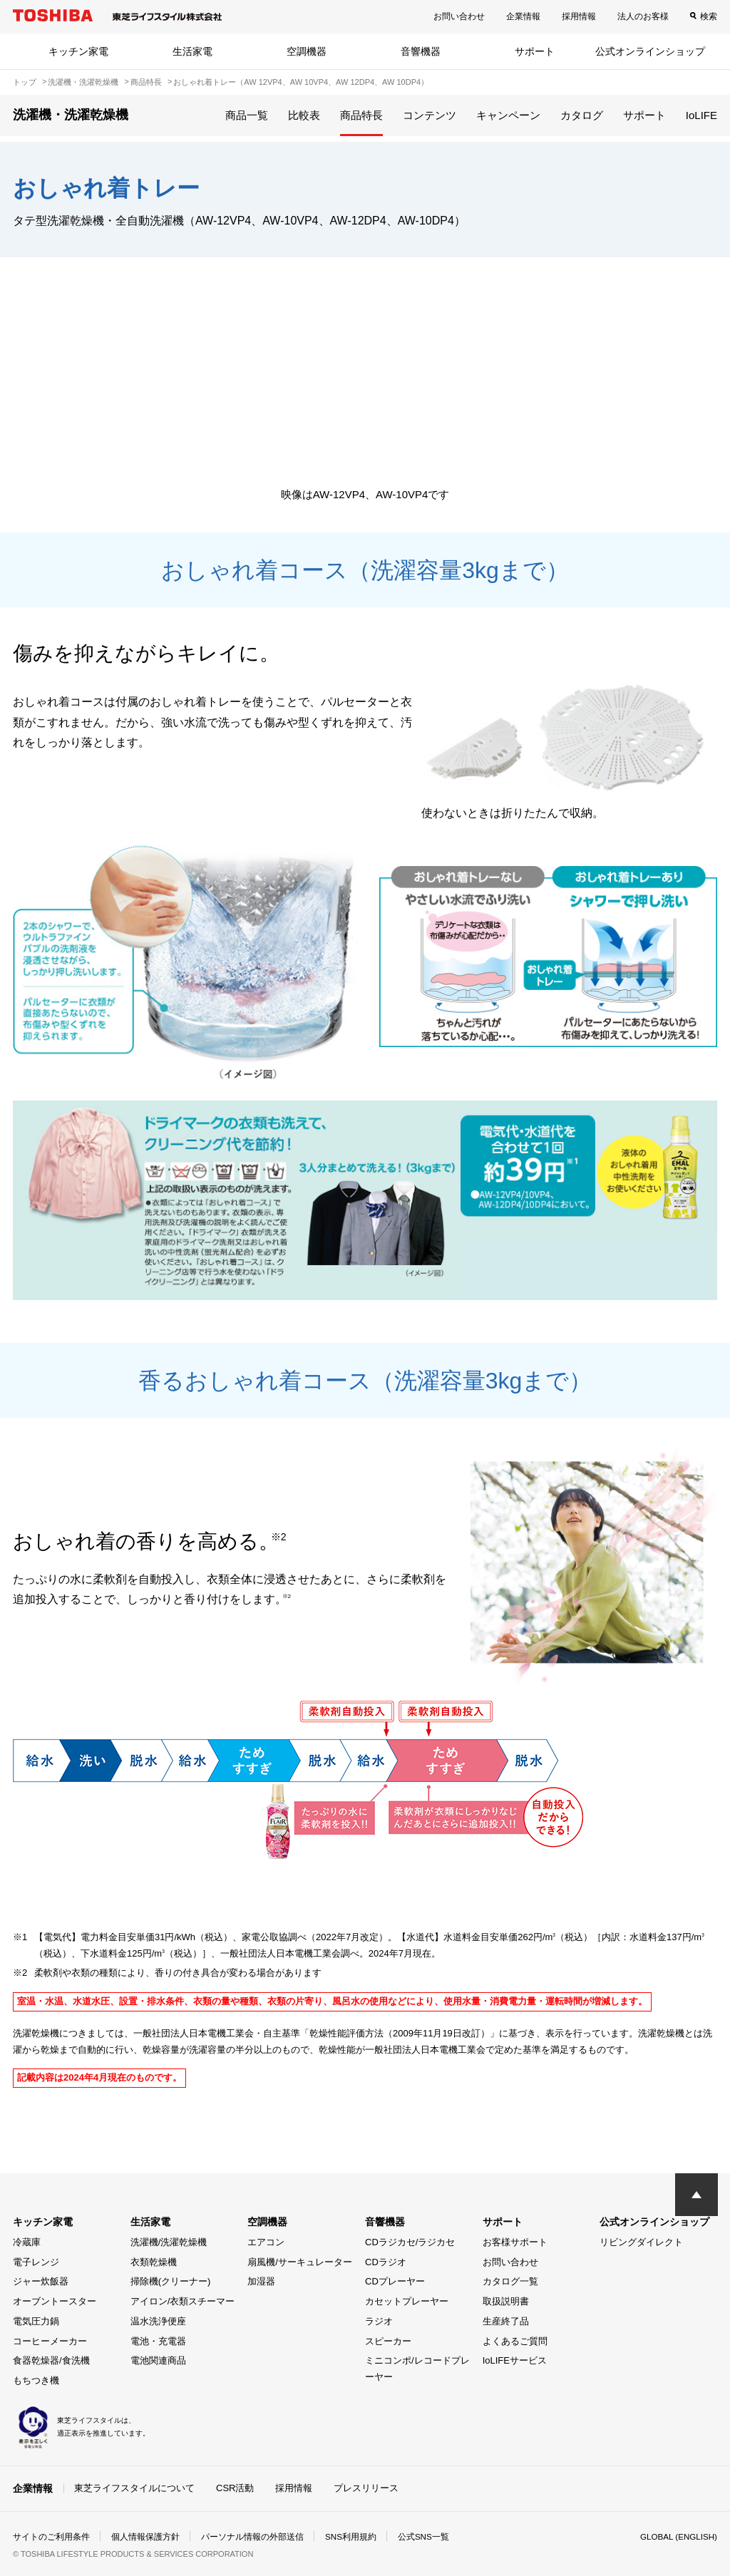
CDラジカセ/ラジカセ (410, 2242)
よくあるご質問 (515, 2341)
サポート (535, 51)
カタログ (581, 115)
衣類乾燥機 (153, 2262)
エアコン (265, 2242)
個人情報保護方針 (145, 2536)
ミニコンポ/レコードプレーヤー (417, 2368)
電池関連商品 (158, 2360)
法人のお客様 (643, 16)
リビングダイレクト (641, 2242)
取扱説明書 (506, 2301)
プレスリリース (366, 2488)
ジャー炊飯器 (40, 2281)
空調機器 (307, 51)
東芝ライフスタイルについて (134, 2488)
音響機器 (421, 51)
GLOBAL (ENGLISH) (677, 2536)
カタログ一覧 (510, 2281)
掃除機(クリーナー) (170, 2281)
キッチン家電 (78, 51)
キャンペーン (508, 115)
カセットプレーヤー (406, 2301)
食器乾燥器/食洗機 (51, 2360)
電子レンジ (36, 2262)
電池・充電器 (158, 2341)
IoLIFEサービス (515, 2360)
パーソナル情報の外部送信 (252, 2536)
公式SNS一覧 (425, 2536)
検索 (708, 16)
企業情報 (523, 16)
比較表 (304, 115)
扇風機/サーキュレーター (299, 2262)
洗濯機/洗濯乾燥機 (168, 2242)
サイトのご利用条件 (51, 2536)
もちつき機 (36, 2380)
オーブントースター (54, 2301)
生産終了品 (506, 2321)
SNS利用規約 (351, 2536)
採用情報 (579, 16)
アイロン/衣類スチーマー (182, 2301)
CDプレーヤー (395, 2281)
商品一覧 (246, 115)
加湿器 (261, 2281)
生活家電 (192, 51)
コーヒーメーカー (50, 2341)
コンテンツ (429, 115)
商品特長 (361, 115)
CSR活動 (235, 2488)
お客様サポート (515, 2242)
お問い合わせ (459, 16)
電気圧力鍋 (36, 2321)
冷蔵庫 (27, 2242)
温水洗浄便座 (158, 2321)
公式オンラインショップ (650, 51)
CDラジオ (385, 2262)
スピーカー (388, 2341)
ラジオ (379, 2321)
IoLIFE (701, 115)
